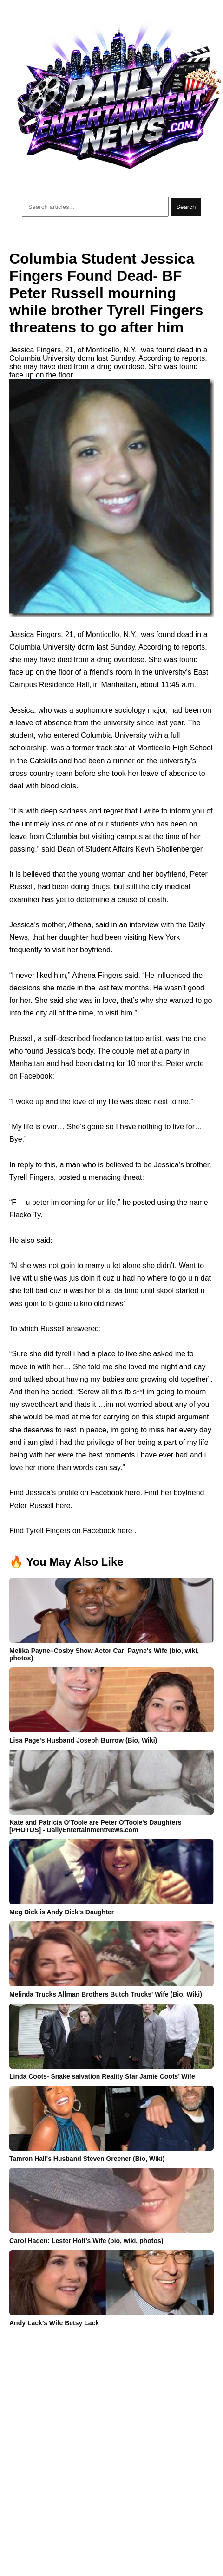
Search (186, 206)
